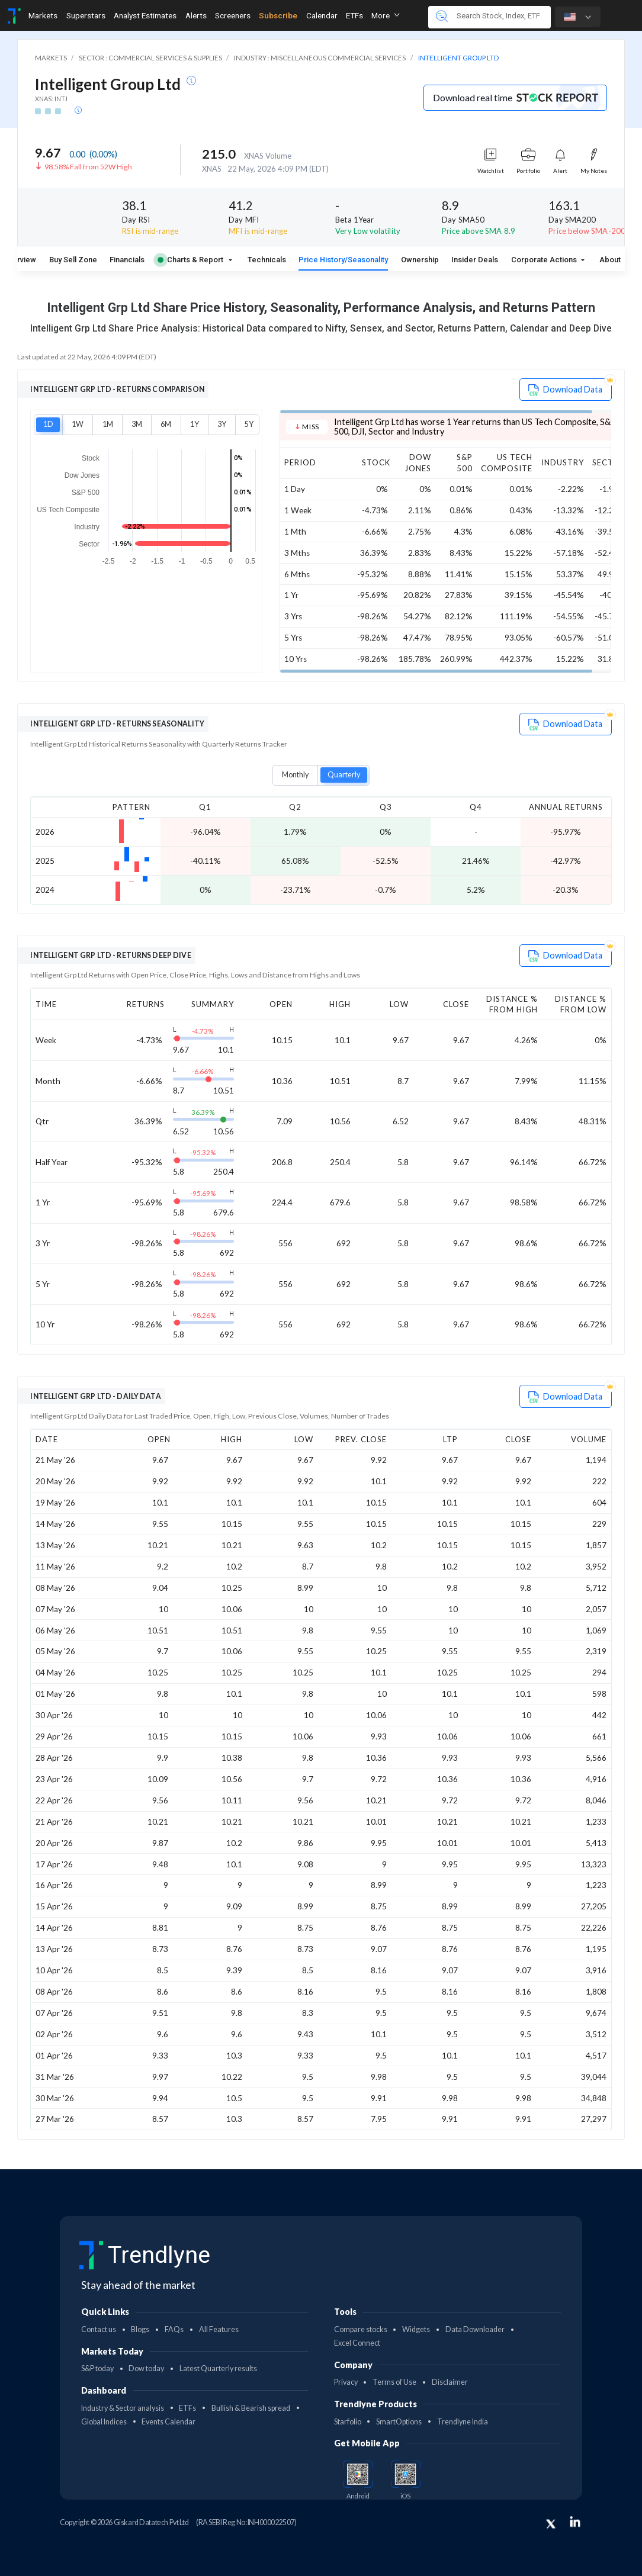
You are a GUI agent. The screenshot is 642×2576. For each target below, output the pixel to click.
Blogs (140, 2329)
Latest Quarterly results (218, 2368)
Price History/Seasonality (343, 259)
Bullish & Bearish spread (250, 2408)
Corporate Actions (545, 259)
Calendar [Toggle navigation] (322, 15)
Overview (20, 259)
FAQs (174, 2329)
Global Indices (104, 2421)
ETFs (187, 2408)
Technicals (267, 259)
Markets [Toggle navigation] (42, 15)
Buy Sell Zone (73, 259)
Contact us (98, 2329)
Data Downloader (475, 2329)
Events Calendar (168, 2421)
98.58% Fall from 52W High (88, 166)
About (610, 259)
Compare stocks (360, 2329)
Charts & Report (190, 259)
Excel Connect (357, 2343)
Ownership (420, 259)
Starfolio (347, 2421)
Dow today (146, 2368)
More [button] (385, 15)
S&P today (97, 2368)
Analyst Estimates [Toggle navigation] (145, 15)
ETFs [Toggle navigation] (354, 15)
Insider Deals (474, 259)
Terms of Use (394, 2382)
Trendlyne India (462, 2421)
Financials (127, 259)
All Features (219, 2329)
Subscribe (278, 15)
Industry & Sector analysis (122, 2408)
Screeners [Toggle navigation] (233, 15)
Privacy (346, 2382)
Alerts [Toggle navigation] (196, 15)
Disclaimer (450, 2382)
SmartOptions (399, 2421)
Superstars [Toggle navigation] (85, 15)
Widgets (416, 2329)
